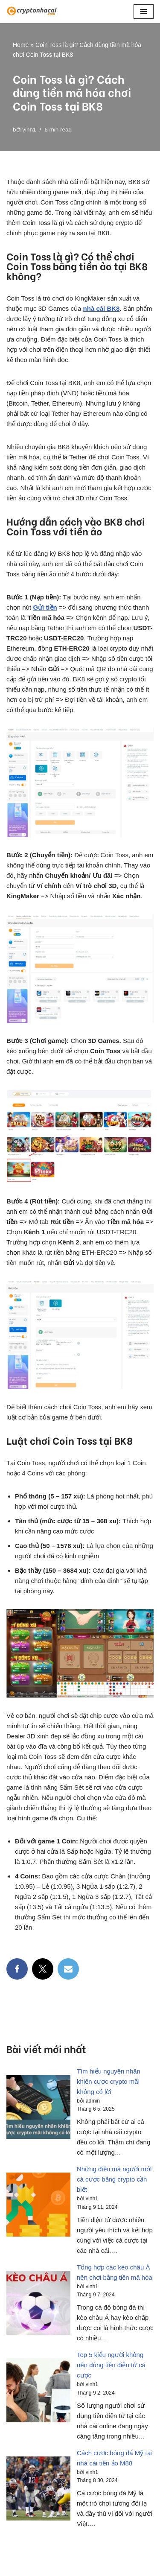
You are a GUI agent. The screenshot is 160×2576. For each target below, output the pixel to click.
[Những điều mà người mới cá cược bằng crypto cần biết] (38, 2206)
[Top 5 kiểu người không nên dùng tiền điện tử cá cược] (38, 2391)
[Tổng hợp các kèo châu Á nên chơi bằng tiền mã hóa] (38, 2304)
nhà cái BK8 (101, 308)
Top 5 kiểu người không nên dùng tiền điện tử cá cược (111, 2365)
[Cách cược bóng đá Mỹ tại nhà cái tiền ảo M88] (38, 2489)
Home (21, 44)
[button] (144, 11)
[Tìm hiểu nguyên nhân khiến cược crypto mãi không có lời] (38, 2108)
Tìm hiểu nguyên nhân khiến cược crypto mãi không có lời (108, 2081)
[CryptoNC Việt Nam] (32, 11)
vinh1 (29, 129)
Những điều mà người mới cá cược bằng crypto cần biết (114, 2179)
